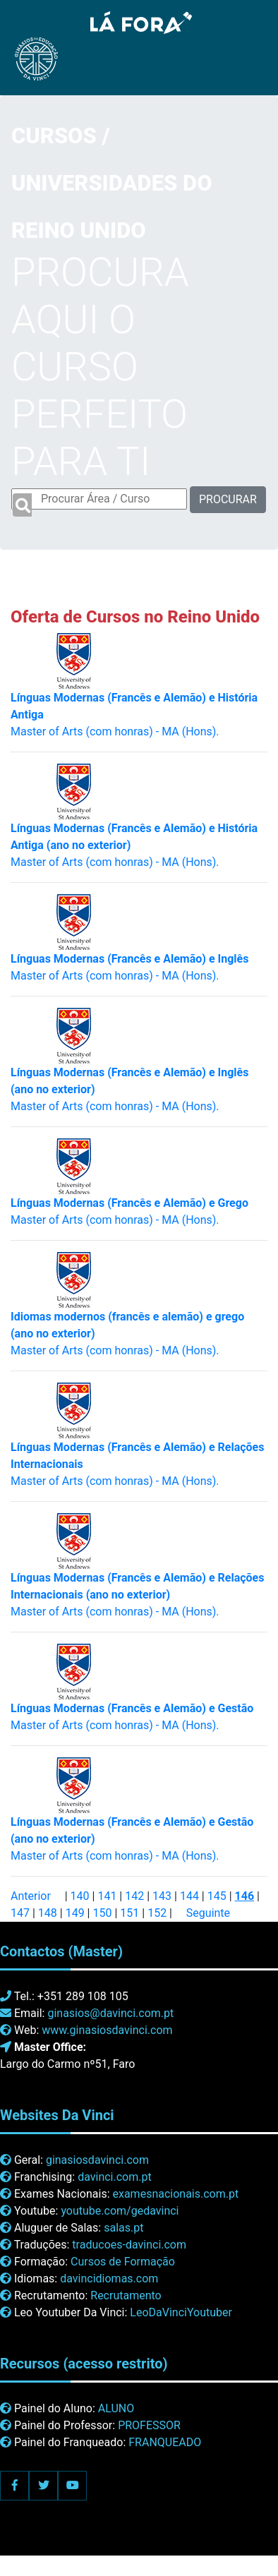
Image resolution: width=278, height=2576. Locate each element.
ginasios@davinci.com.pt (110, 2013)
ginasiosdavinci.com (97, 2160)
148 (47, 1913)
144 (189, 1896)
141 (106, 1896)
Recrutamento (125, 2295)
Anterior (31, 1896)
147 (20, 1913)
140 (80, 1896)
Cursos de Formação (123, 2261)
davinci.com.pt (115, 2177)
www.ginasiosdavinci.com (107, 2030)
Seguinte (208, 1913)
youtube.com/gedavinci (120, 2210)
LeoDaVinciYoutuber (181, 2312)
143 (161, 1896)
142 (134, 1896)
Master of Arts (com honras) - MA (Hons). (137, 1594)
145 (216, 1896)
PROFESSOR (149, 2425)
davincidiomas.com (109, 2278)
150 (101, 1913)
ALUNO (116, 2408)
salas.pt (123, 2227)
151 (129, 1913)
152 (157, 1913)
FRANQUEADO (164, 2442)
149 (75, 1913)
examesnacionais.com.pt (175, 2194)
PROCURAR (228, 499)
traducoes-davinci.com (129, 2244)
